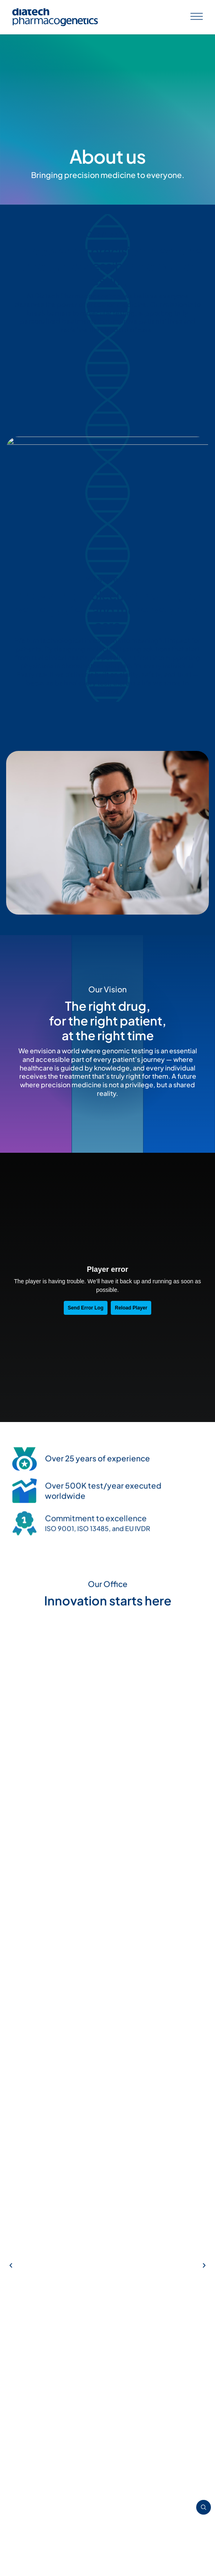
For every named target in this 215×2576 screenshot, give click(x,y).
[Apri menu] (196, 17)
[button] (11, 1545)
